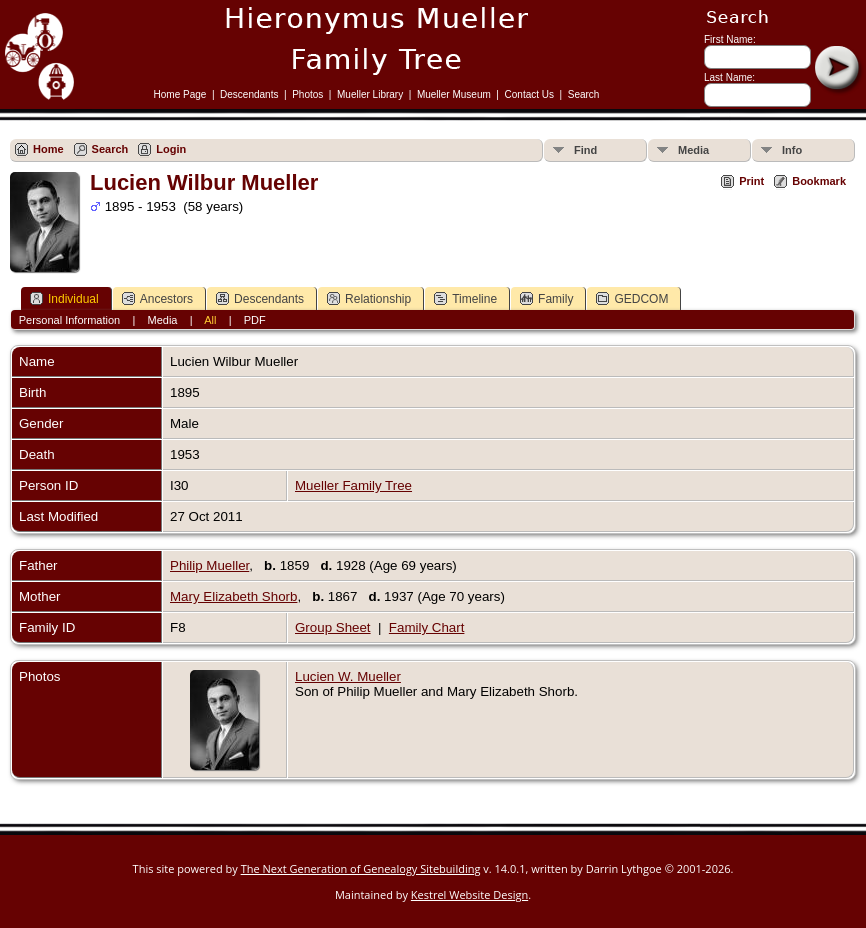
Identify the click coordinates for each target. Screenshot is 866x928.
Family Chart (427, 627)
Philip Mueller (209, 565)
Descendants (249, 94)
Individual (64, 298)
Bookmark (819, 181)
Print (751, 181)
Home (48, 149)
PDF (255, 320)
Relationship (369, 298)
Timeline (465, 298)
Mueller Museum (454, 94)
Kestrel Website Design (469, 894)
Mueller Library (370, 94)
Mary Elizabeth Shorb (233, 596)
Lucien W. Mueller (348, 676)
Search (584, 94)
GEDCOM (632, 298)
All (210, 320)
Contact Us (529, 94)
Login (171, 149)
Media (693, 150)
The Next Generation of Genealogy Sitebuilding (361, 868)
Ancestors (157, 298)
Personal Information (70, 320)
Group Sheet (333, 627)
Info (792, 150)
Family (546, 298)
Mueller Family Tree (353, 485)
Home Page (180, 94)
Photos (307, 94)
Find (585, 150)
